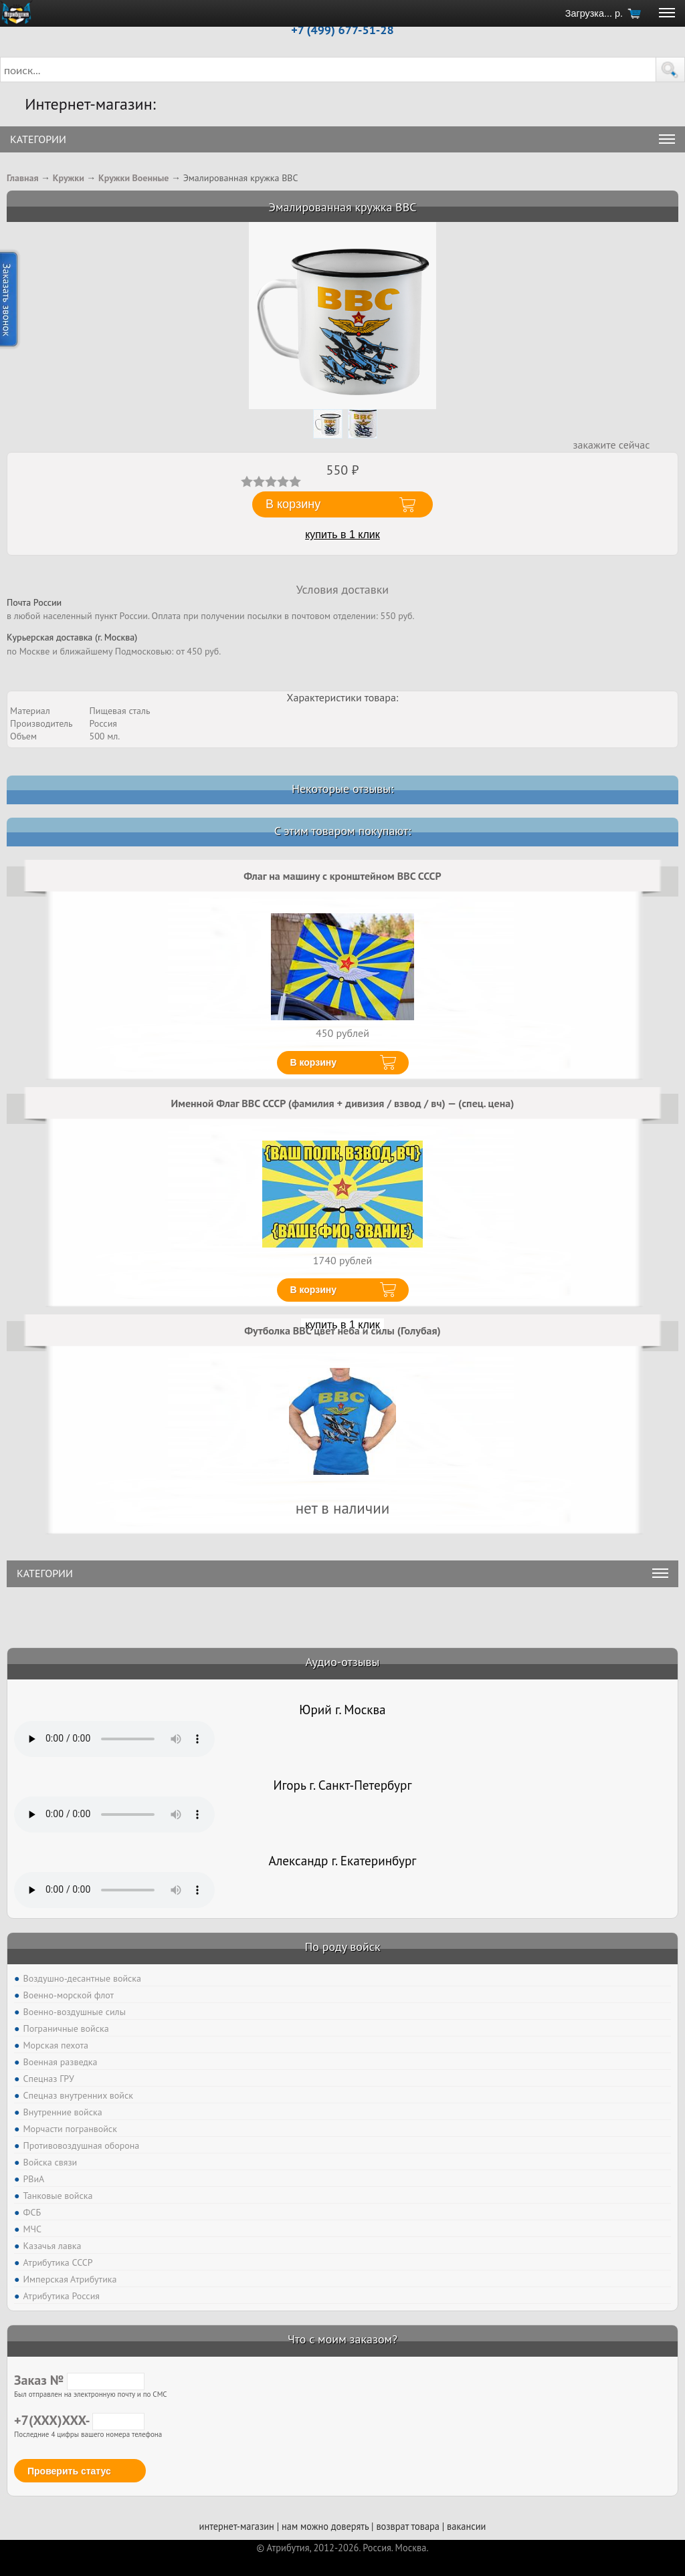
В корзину (313, 1062)
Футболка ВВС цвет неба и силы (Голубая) (342, 1330)
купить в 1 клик (342, 534)
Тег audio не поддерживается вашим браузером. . (114, 1739)
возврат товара (407, 2526)
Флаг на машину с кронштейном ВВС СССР (342, 876)
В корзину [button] (293, 504)
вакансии (466, 2526)
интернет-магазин (236, 2526)
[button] (670, 69)
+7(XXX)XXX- (79, 2420)
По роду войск (342, 1946)
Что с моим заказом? (342, 2339)
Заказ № (79, 2380)
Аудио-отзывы (343, 1661)
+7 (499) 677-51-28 (342, 29)
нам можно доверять (325, 2526)
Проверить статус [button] (69, 2471)
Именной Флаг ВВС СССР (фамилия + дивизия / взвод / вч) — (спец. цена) (342, 1103)
